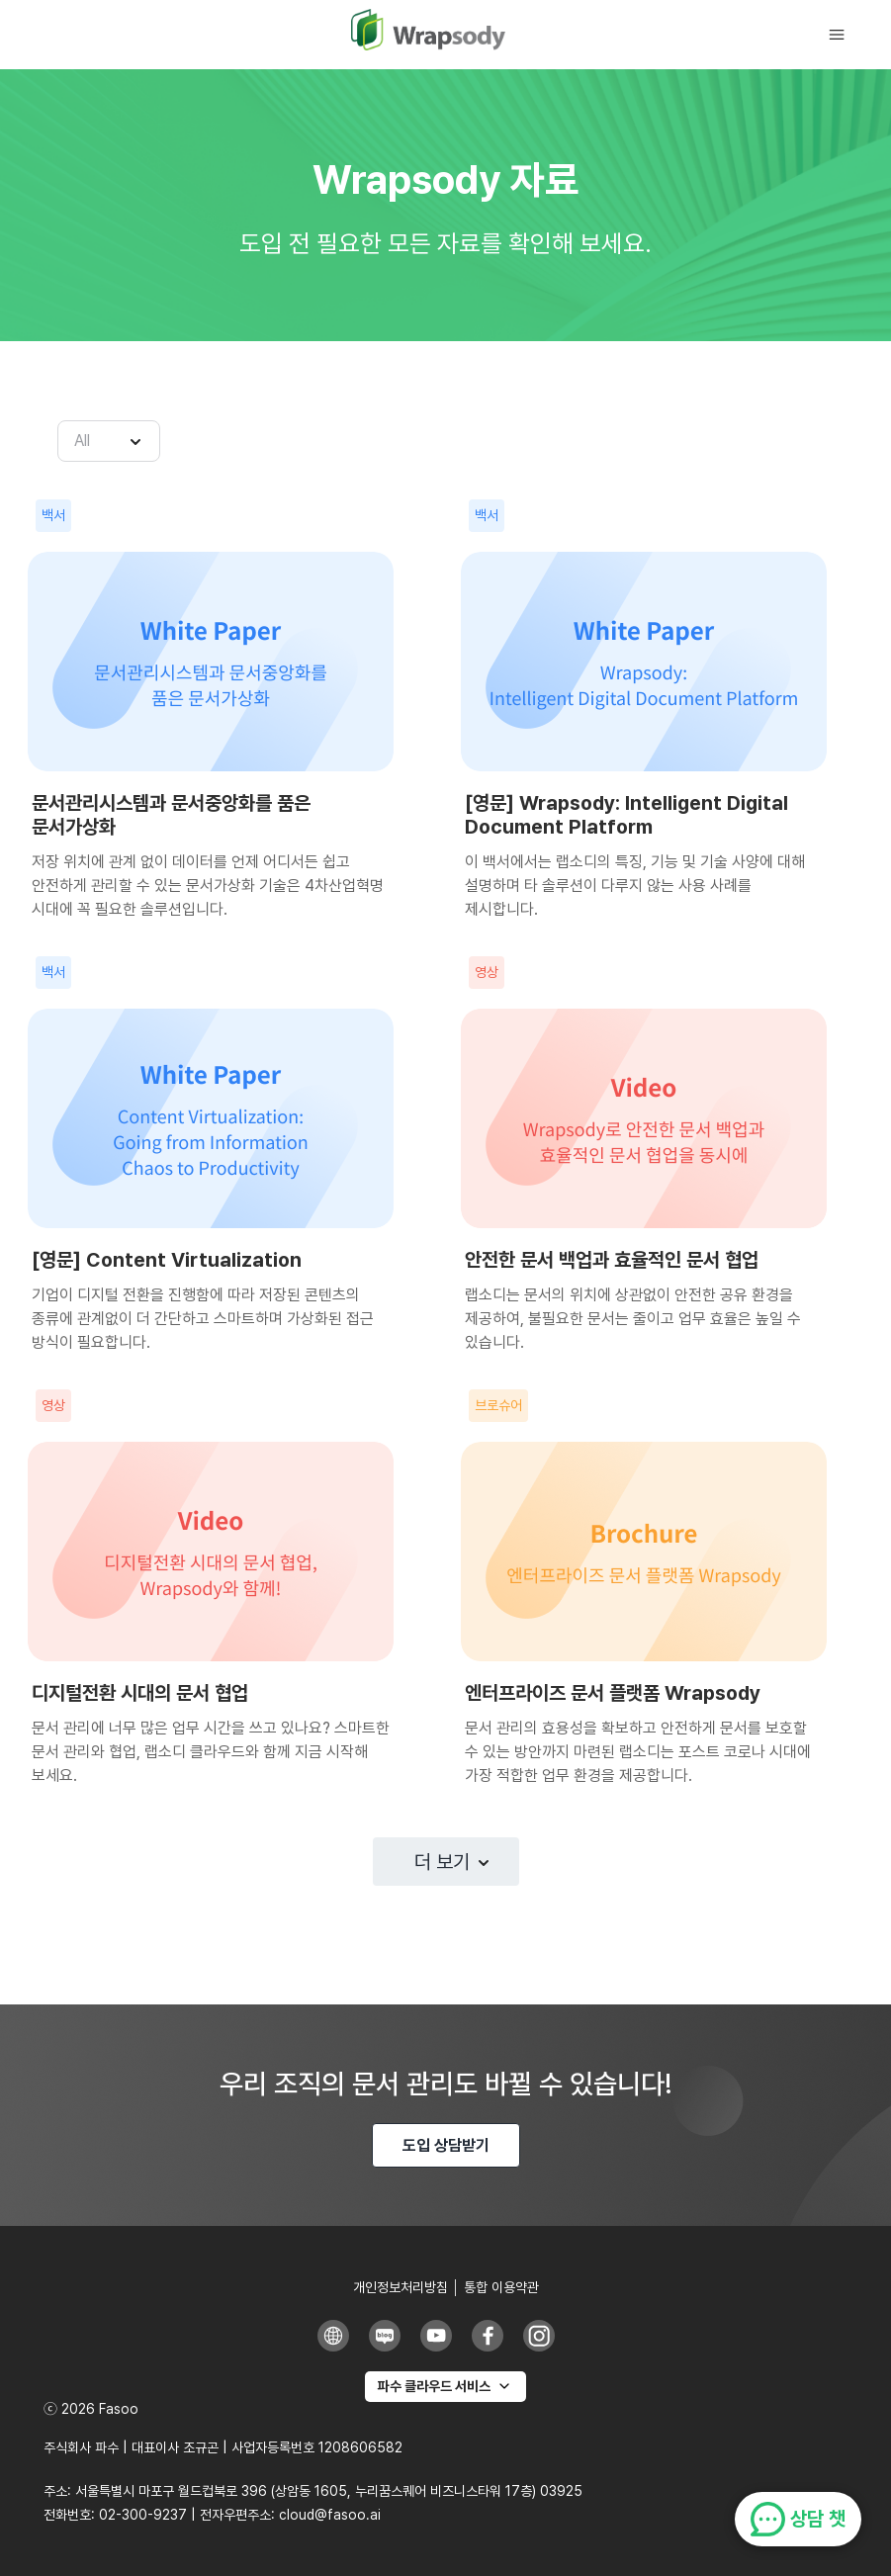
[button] (846, 35)
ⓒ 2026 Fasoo (91, 2409)
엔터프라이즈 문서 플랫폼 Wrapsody (612, 1693)
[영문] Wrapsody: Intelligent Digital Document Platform (626, 815)
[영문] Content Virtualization (167, 1260)
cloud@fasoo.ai (330, 2515)
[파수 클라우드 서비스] (445, 2386)
